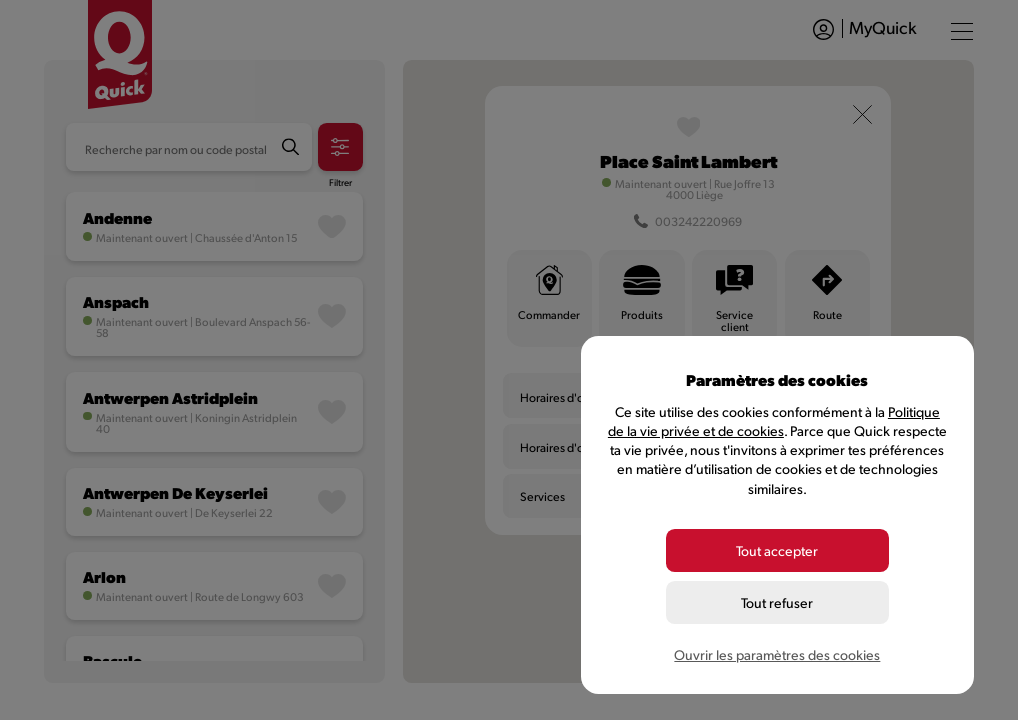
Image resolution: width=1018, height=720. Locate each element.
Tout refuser (777, 602)
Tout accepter (777, 550)
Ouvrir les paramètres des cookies (777, 654)
